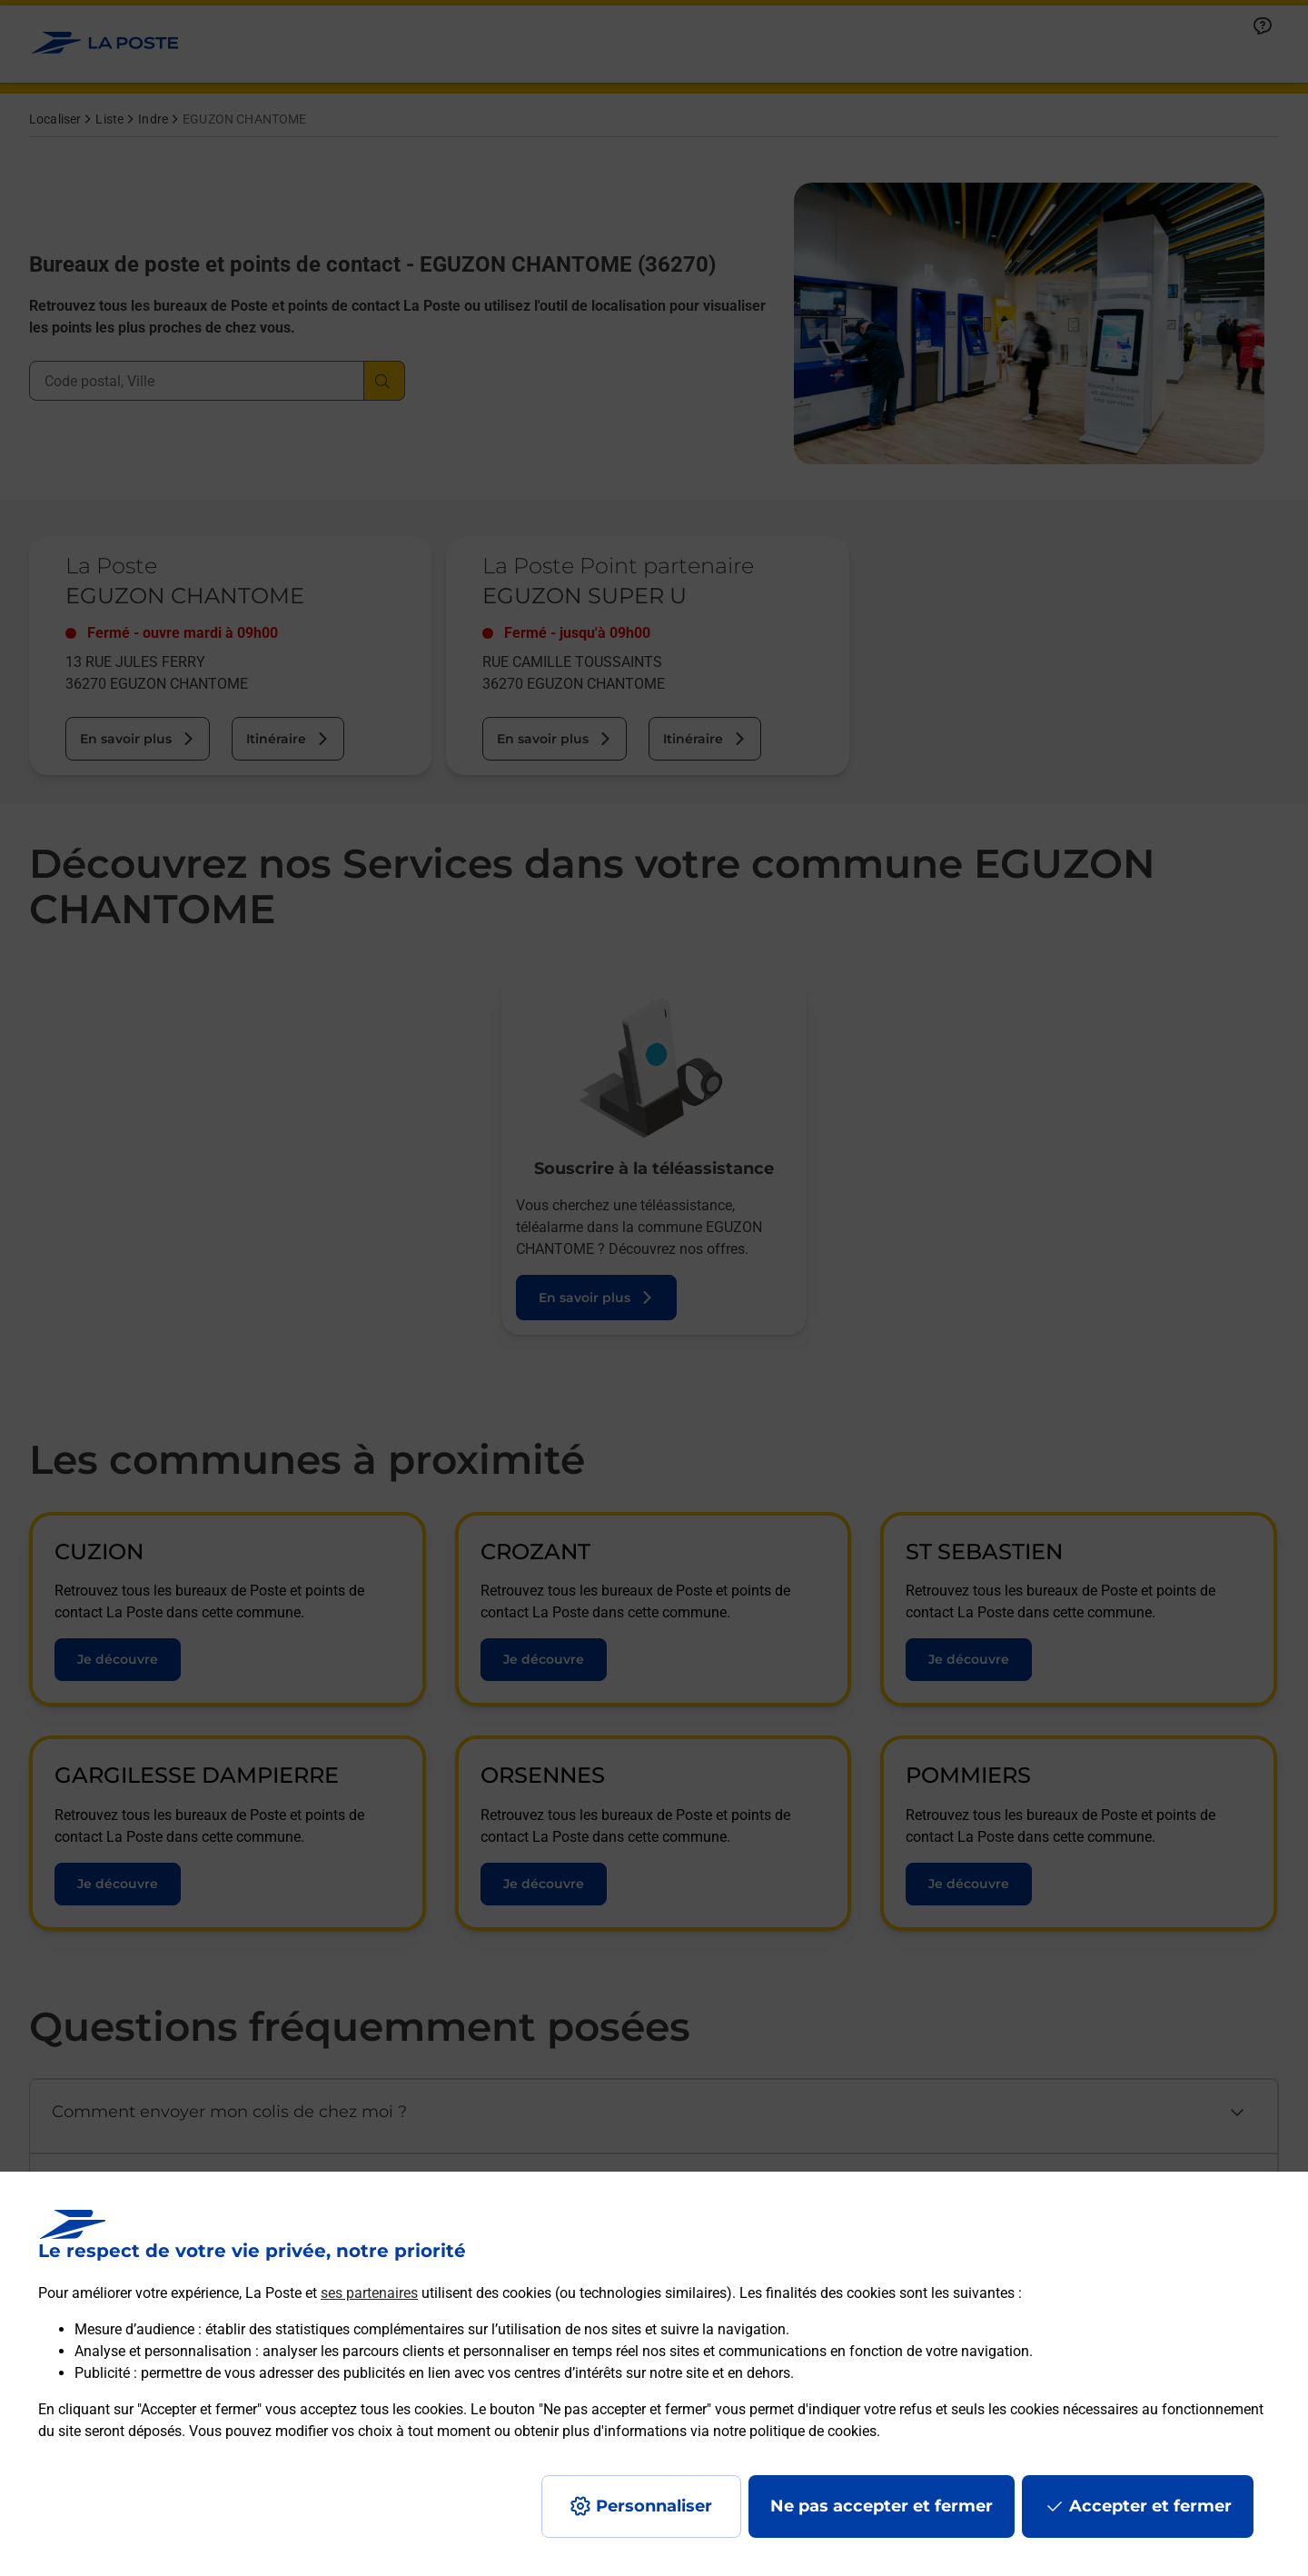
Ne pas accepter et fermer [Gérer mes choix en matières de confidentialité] (881, 2506)
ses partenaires (369, 2293)
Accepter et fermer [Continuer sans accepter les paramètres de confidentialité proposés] (1150, 2506)
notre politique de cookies (795, 2431)
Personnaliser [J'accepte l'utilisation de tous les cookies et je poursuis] (654, 2506)
